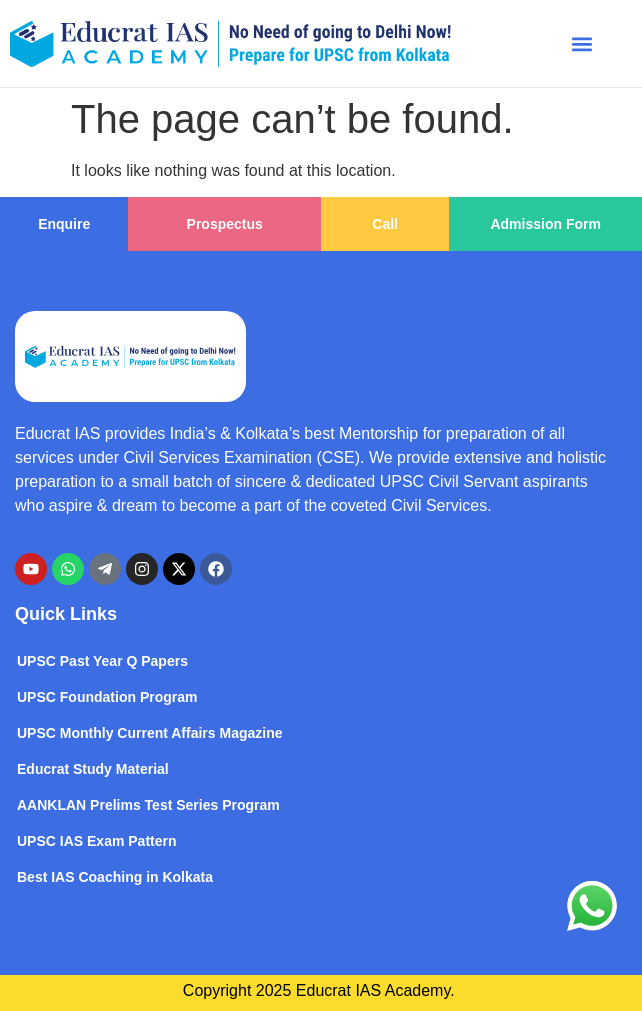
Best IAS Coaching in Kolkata (115, 877)
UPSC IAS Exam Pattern (97, 841)
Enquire (64, 224)
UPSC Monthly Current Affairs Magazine (150, 733)
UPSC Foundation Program (107, 697)
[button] (582, 43)
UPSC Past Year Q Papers (102, 661)
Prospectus (225, 224)
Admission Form (545, 224)
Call (385, 224)
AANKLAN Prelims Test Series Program (148, 805)
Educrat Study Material (93, 769)
